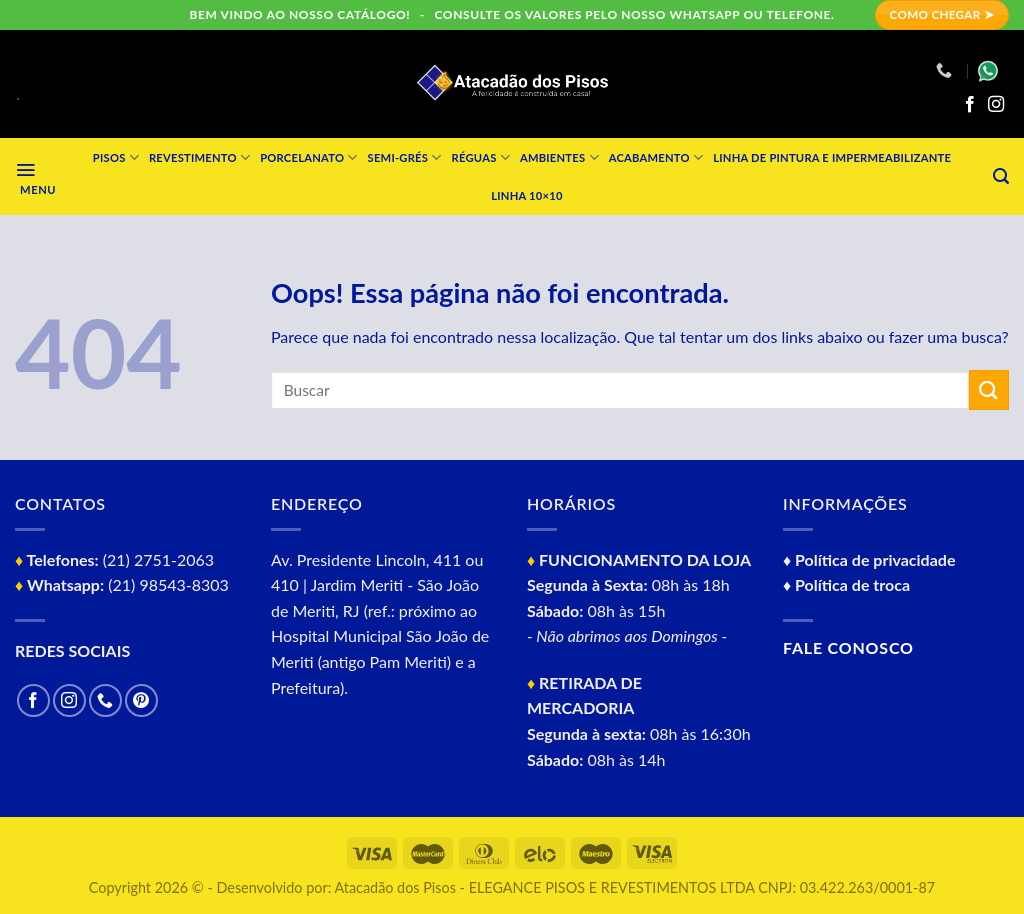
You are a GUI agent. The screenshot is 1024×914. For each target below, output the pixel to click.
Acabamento (656, 157)
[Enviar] (989, 389)
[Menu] (35, 176)
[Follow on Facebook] (970, 105)
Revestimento (199, 157)
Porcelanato (308, 157)
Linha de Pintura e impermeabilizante (832, 157)
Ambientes (559, 157)
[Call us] (105, 700)
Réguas (481, 157)
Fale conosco (848, 647)
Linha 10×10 (526, 195)
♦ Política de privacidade (869, 559)
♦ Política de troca (846, 584)
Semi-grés (405, 157)
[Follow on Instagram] (996, 105)
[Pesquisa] (1001, 176)
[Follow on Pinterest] (141, 700)
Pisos (116, 157)
